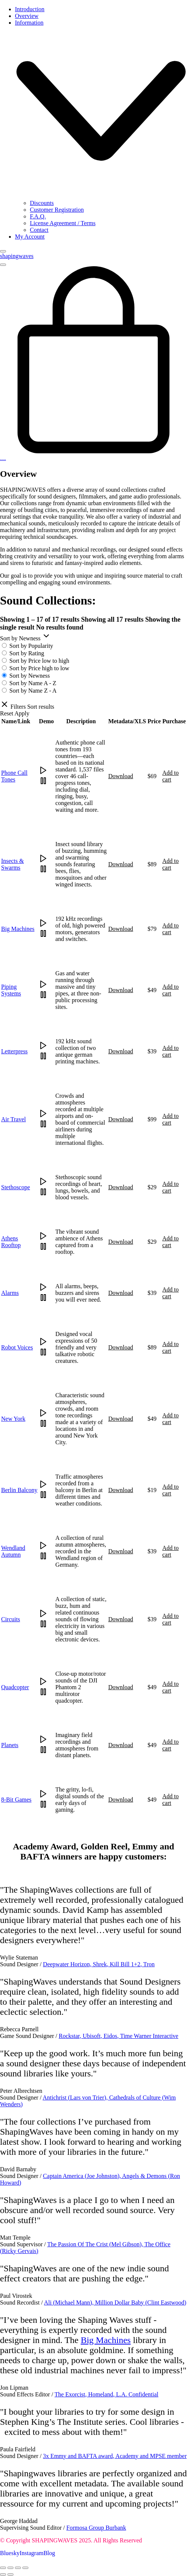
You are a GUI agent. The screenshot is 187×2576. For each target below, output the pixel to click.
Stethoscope (15, 1187)
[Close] (3, 251)
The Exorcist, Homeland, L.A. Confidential (106, 2394)
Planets (9, 1745)
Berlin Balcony (19, 1490)
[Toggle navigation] (3, 265)
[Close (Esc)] (25, 2568)
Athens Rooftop (11, 1241)
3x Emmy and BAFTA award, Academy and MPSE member (115, 2456)
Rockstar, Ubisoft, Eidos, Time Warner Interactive (118, 2036)
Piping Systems (11, 990)
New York (13, 1419)
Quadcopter (15, 1687)
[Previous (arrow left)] (3, 2574)
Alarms (10, 1293)
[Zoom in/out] (3, 2568)
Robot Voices (17, 1347)
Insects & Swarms (12, 864)
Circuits (10, 1619)
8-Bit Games (16, 1799)
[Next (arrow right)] (10, 2574)
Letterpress (14, 1051)
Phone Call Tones (14, 776)
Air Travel (13, 1119)
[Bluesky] (9, 2553)
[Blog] (49, 2553)
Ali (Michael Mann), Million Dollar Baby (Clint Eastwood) (115, 2302)
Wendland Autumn (13, 1551)
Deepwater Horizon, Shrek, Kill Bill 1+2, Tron (99, 1964)
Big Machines (17, 929)
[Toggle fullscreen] (10, 2568)
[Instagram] (31, 2553)
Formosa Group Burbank (96, 2527)
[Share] (18, 2568)
